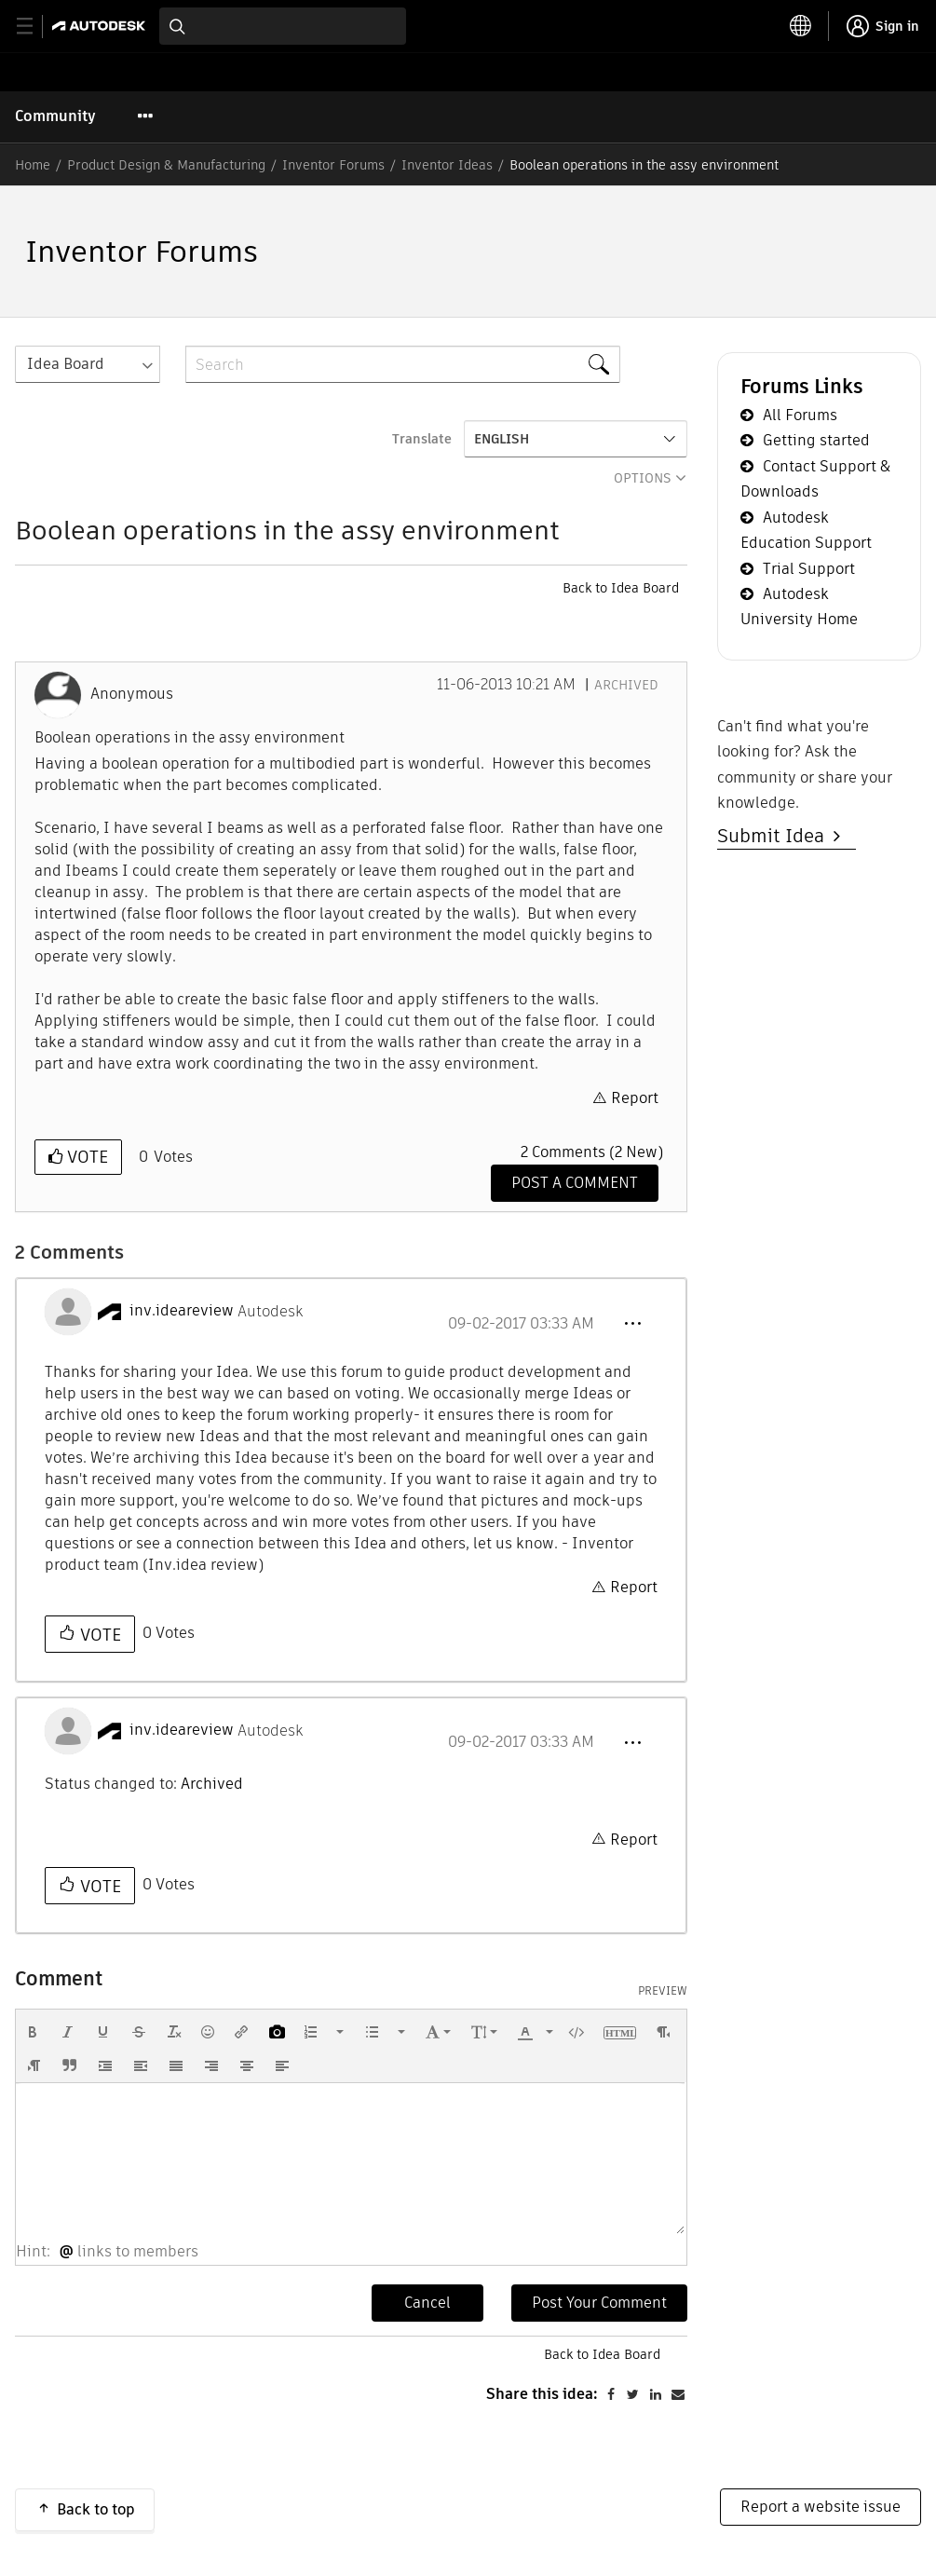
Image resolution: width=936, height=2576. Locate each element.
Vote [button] (85, 1156)
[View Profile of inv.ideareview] (181, 1311)
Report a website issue (820, 2506)
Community (55, 116)
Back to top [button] (96, 2509)
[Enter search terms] (282, 26)
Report (634, 1098)
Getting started (816, 440)
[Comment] (574, 1183)
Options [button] (642, 478)
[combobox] (282, 26)
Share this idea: (542, 2394)
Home (32, 165)
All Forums (800, 415)
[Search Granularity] (87, 364)
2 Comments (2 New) (592, 1152)
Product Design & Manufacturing (166, 165)
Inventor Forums (333, 165)
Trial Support (809, 568)
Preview (662, 1991)
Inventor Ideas (447, 165)
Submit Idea (775, 836)
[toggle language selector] (801, 26)
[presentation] (32, 2032)
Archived (626, 684)
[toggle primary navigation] (35, 26)
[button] (632, 1324)
